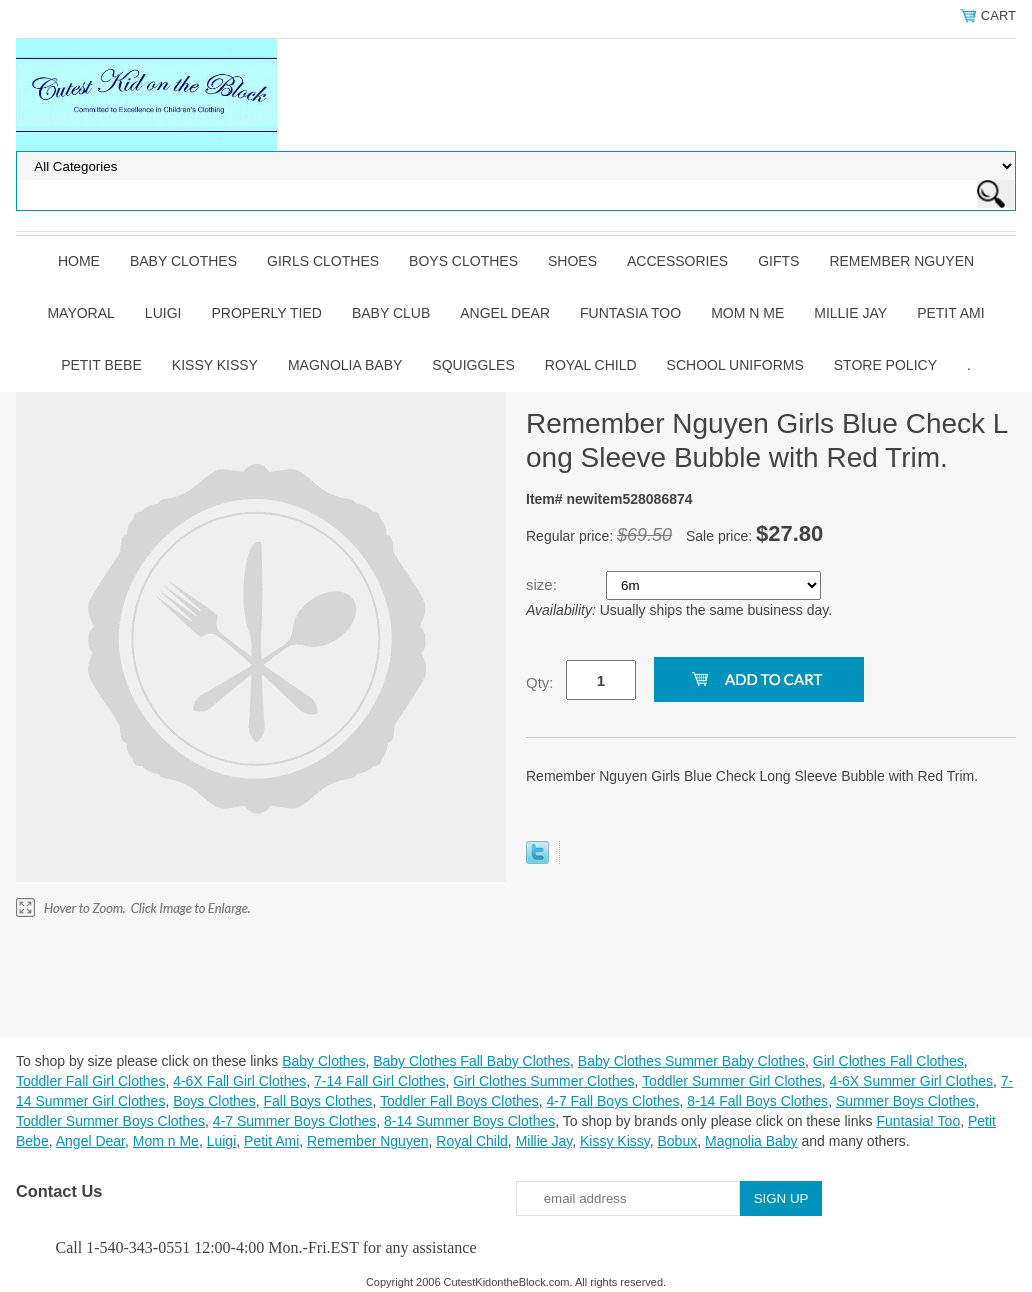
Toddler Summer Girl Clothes (732, 1081)
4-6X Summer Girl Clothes (911, 1081)
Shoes (572, 261)
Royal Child (591, 365)
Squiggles (473, 365)
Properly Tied (266, 313)
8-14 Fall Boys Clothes (757, 1101)
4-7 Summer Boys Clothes (294, 1121)
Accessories (677, 261)
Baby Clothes (183, 261)
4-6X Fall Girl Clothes (239, 1081)
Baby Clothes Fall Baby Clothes (471, 1061)
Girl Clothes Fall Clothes (888, 1061)
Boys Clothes (463, 261)
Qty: (540, 682)
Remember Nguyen (901, 261)
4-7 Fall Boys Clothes (612, 1101)
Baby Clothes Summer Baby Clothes (691, 1061)
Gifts (778, 261)
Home (79, 261)
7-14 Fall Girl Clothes (380, 1081)
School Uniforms (735, 365)
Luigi (163, 313)
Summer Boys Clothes (905, 1101)
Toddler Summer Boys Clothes (110, 1121)
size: (543, 584)
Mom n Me (747, 313)
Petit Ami (950, 313)
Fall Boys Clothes (317, 1101)
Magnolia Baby (345, 365)
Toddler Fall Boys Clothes (459, 1101)
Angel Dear (505, 313)
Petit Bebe (101, 365)
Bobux (677, 1141)
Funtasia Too (630, 313)
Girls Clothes (323, 261)
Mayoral (80, 313)
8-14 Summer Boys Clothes (469, 1121)
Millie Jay (850, 313)
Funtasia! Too (918, 1121)
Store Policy (885, 365)
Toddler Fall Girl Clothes (90, 1081)
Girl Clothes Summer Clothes (543, 1081)
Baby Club (391, 313)
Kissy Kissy (215, 365)
